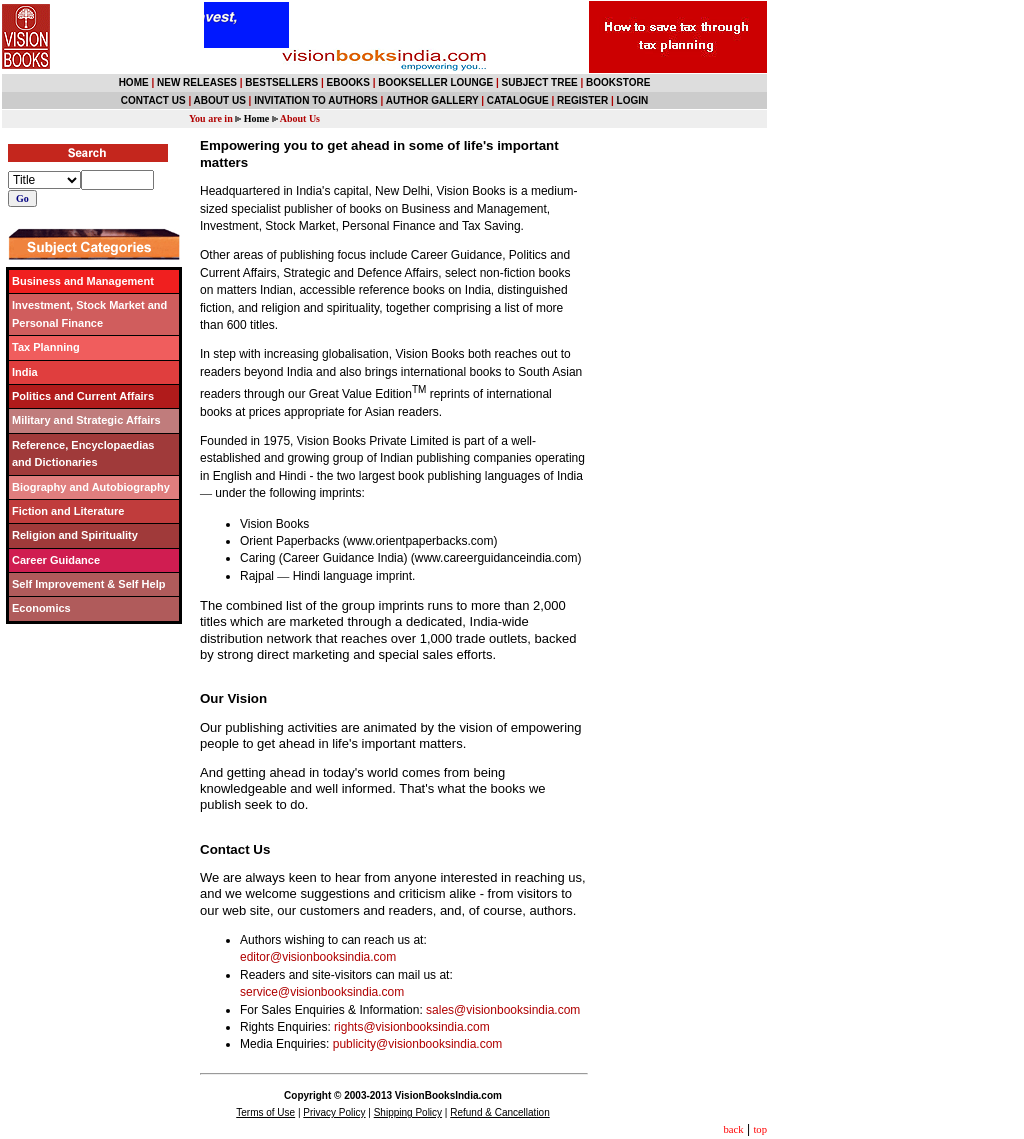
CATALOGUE (518, 100)
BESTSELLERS (281, 82)
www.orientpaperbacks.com (420, 541)
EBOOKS (348, 82)
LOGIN (633, 100)
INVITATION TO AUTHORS (316, 100)
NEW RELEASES (197, 82)
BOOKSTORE (618, 82)
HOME (134, 82)
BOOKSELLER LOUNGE (435, 82)
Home (257, 118)
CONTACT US (153, 100)
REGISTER (582, 100)
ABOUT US (220, 100)
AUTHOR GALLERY (432, 100)
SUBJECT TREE (540, 82)
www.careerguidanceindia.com (496, 558)
